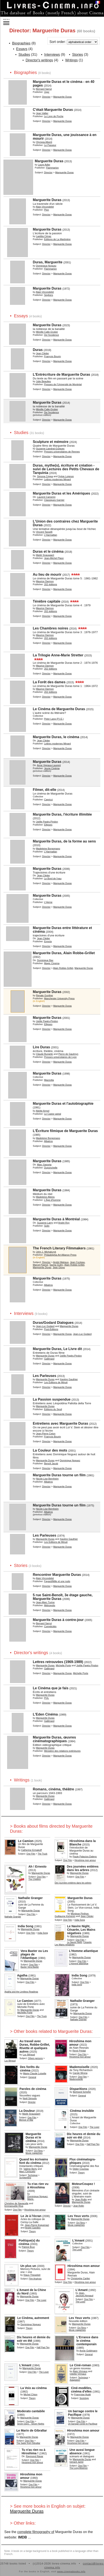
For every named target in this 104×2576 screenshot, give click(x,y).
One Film (30, 1854)
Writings (71, 60)
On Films (38, 2151)
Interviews (52, 54)
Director (46, 96)
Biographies (21, 43)
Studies (24, 54)
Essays (21, 49)
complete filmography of (35, 2532)
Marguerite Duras (27, 2511)
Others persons (35, 2058)
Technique (33, 2175)
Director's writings (39, 60)
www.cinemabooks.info (71, 2571)
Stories (77, 54)
